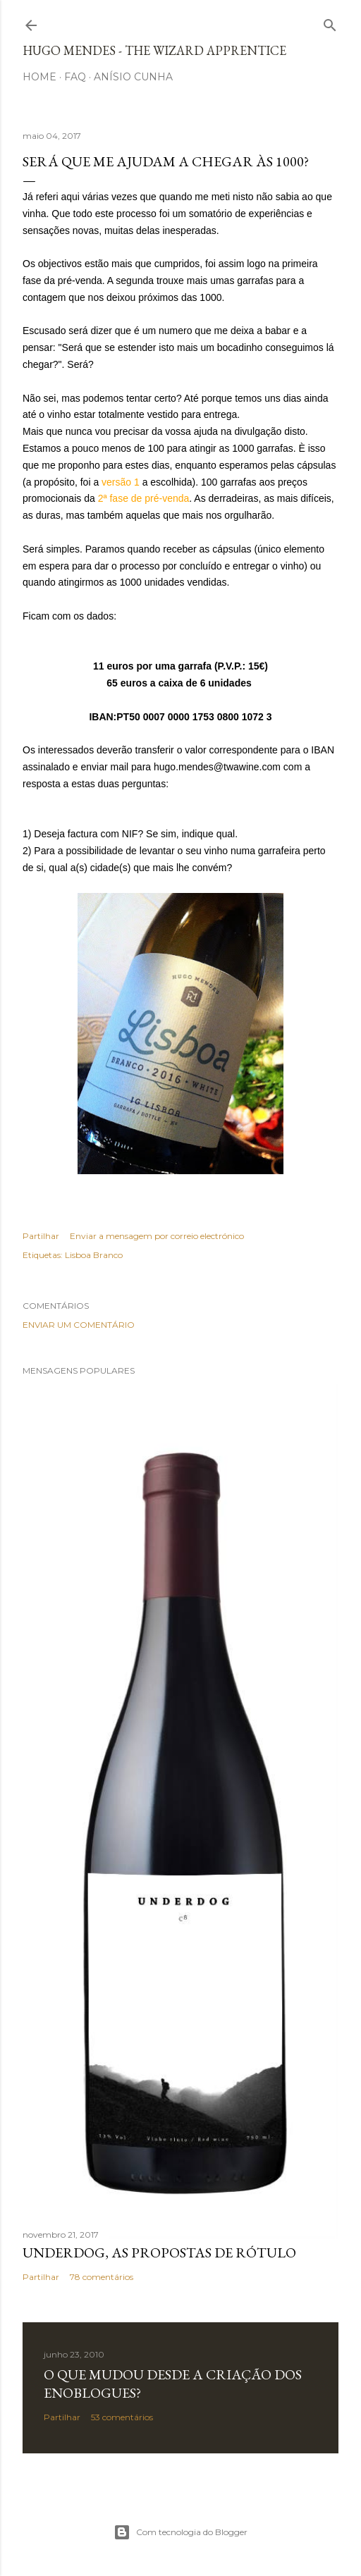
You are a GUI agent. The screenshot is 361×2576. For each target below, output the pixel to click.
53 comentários (122, 2417)
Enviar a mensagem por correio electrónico (157, 1236)
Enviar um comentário (79, 1324)
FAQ (75, 76)
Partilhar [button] (41, 1236)
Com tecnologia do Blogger (180, 2532)
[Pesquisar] (330, 22)
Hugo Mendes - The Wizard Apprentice (154, 50)
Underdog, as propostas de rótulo (159, 2252)
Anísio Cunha (133, 76)
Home (39, 76)
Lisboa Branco (94, 1255)
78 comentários (101, 2277)
